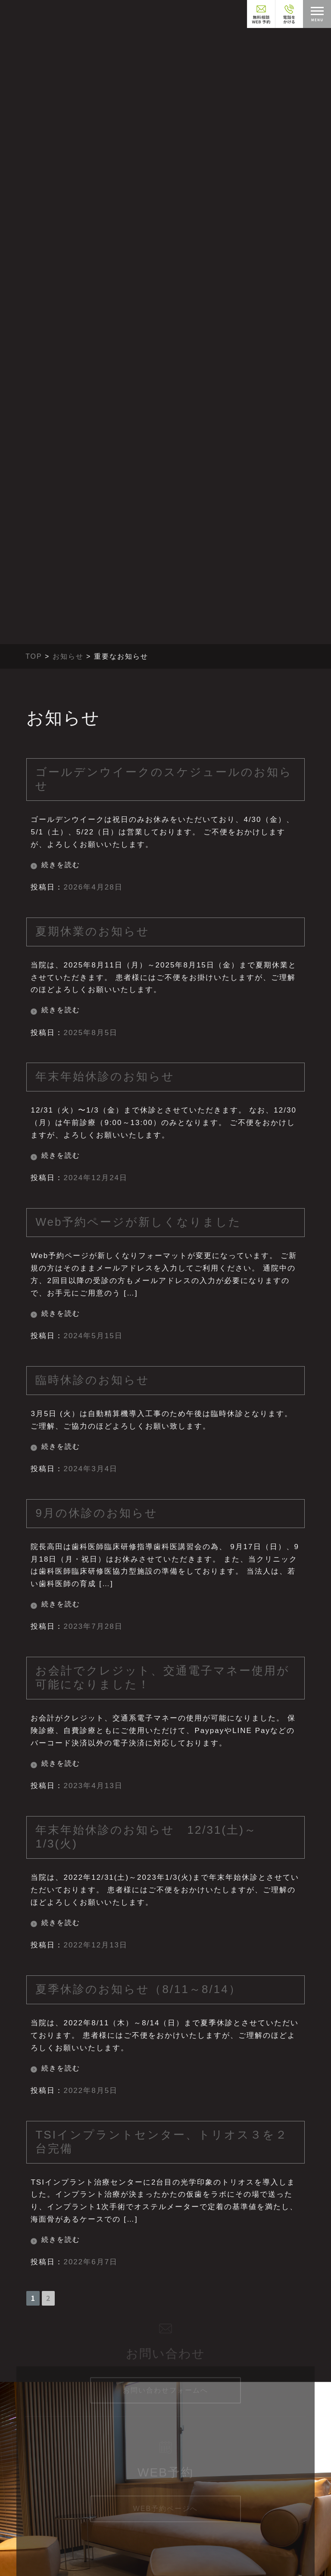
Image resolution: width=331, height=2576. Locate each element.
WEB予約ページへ (165, 2496)
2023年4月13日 (92, 1786)
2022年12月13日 (95, 1945)
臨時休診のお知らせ (92, 1379)
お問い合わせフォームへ (165, 2375)
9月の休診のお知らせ (96, 1513)
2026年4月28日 (92, 887)
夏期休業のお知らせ (92, 931)
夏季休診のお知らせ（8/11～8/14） (138, 1989)
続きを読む (60, 864)
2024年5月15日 (92, 1336)
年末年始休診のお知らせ (105, 1076)
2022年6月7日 (90, 2262)
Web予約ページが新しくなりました (138, 1221)
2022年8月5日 (90, 2090)
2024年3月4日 (90, 1469)
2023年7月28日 (92, 1626)
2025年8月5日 (90, 1033)
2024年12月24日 (95, 1178)
